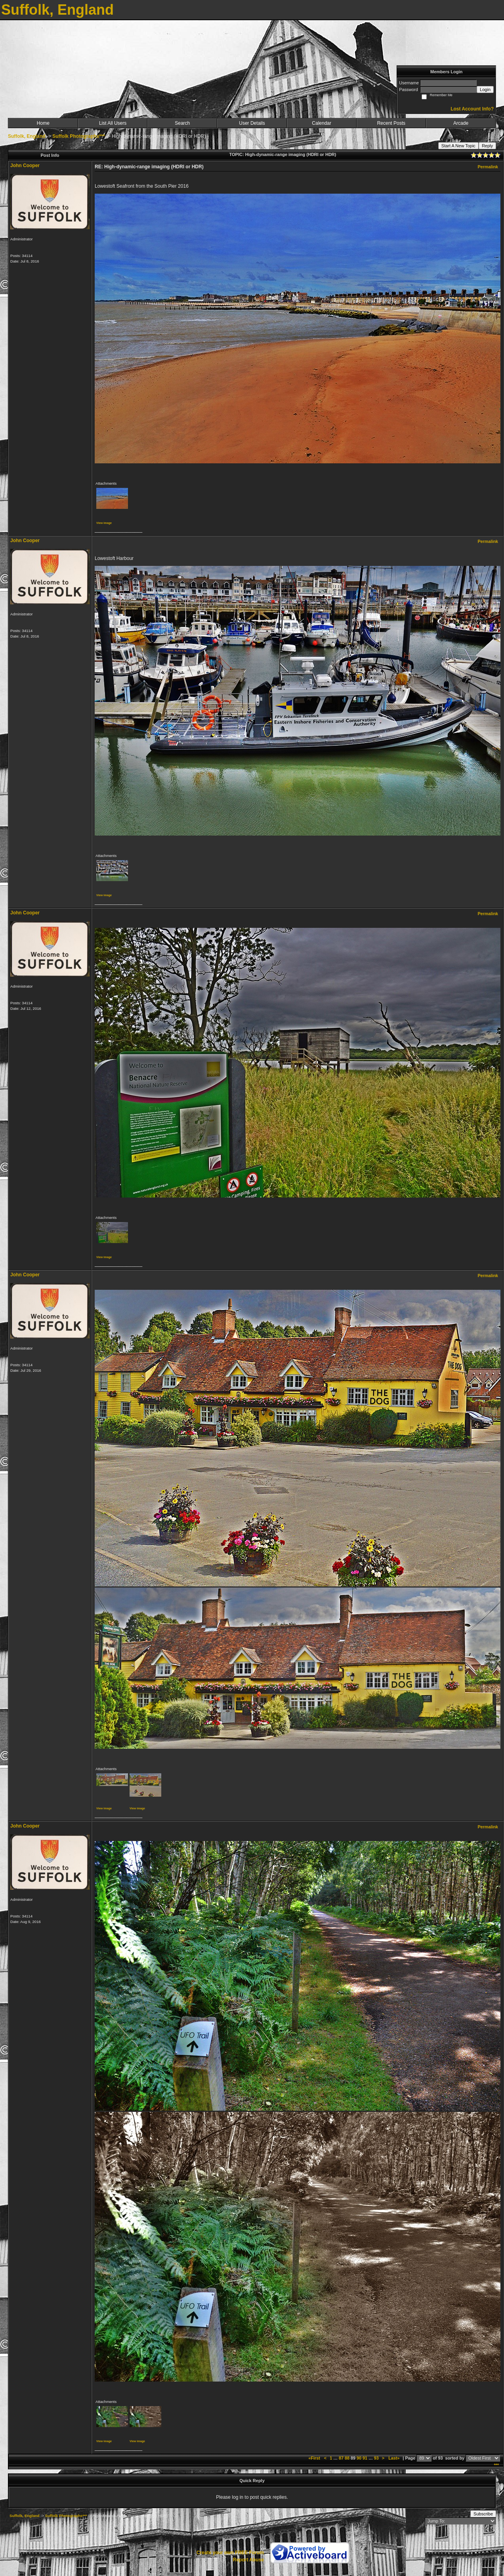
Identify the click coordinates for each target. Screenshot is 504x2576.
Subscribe (483, 2513)
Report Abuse (248, 2560)
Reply (487, 145)
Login (485, 89)
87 (341, 2458)
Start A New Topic (458, 145)
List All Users (112, 123)
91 (365, 2458)
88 (347, 2458)
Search (182, 123)
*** (496, 2465)
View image (104, 523)
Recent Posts (391, 123)
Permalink (487, 166)
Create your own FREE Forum (230, 2552)
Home (43, 123)
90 (359, 2458)
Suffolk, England (27, 136)
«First (314, 2458)
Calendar (321, 123)
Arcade (460, 123)
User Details (252, 123)
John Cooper (25, 165)
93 (376, 2458)
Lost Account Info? (472, 109)
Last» (394, 2458)
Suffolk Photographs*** (78, 136)
